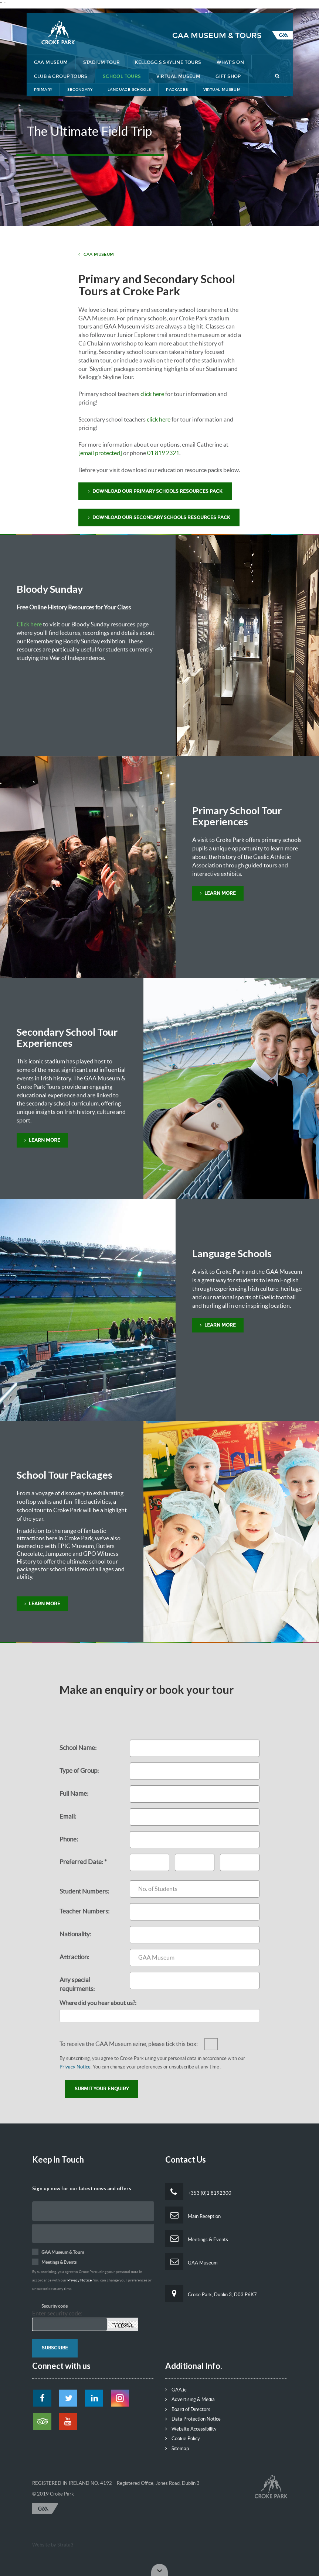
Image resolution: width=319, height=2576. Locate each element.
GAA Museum (51, 62)
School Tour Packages (64, 1475)
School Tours (122, 76)
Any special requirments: (77, 1984)
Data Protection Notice (193, 2419)
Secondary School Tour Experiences (67, 1037)
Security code (54, 2306)
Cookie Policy (182, 2438)
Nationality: (75, 1933)
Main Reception (193, 2215)
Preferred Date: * (83, 1861)
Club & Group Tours (61, 76)
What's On (230, 62)
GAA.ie (176, 2390)
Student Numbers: (84, 1891)
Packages (177, 89)
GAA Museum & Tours (217, 35)
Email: (68, 1816)
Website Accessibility (191, 2429)
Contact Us (235, 6)
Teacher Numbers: (84, 1911)
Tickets (273, 6)
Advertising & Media (190, 2399)
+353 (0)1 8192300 (198, 2191)
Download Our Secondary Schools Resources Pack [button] (159, 517)
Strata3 (65, 2545)
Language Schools (129, 89)
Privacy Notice (75, 2067)
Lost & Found (143, 6)
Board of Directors (187, 2409)
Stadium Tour (101, 62)
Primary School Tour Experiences (237, 816)
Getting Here (190, 6)
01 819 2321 (163, 453)
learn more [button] (42, 1603)
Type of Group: (79, 1770)
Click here (29, 624)
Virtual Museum (178, 76)
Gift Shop (228, 76)
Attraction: (74, 1956)
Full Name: (74, 1793)
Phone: (69, 1839)
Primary (43, 89)
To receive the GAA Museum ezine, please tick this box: (129, 2043)
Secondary (79, 89)
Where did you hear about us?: (98, 2002)
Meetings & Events (196, 2238)
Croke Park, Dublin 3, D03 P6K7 (211, 2293)
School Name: (78, 1747)
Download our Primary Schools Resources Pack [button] (155, 491)
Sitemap (177, 2448)
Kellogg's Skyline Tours (168, 62)
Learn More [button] (218, 893)
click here (152, 394)
